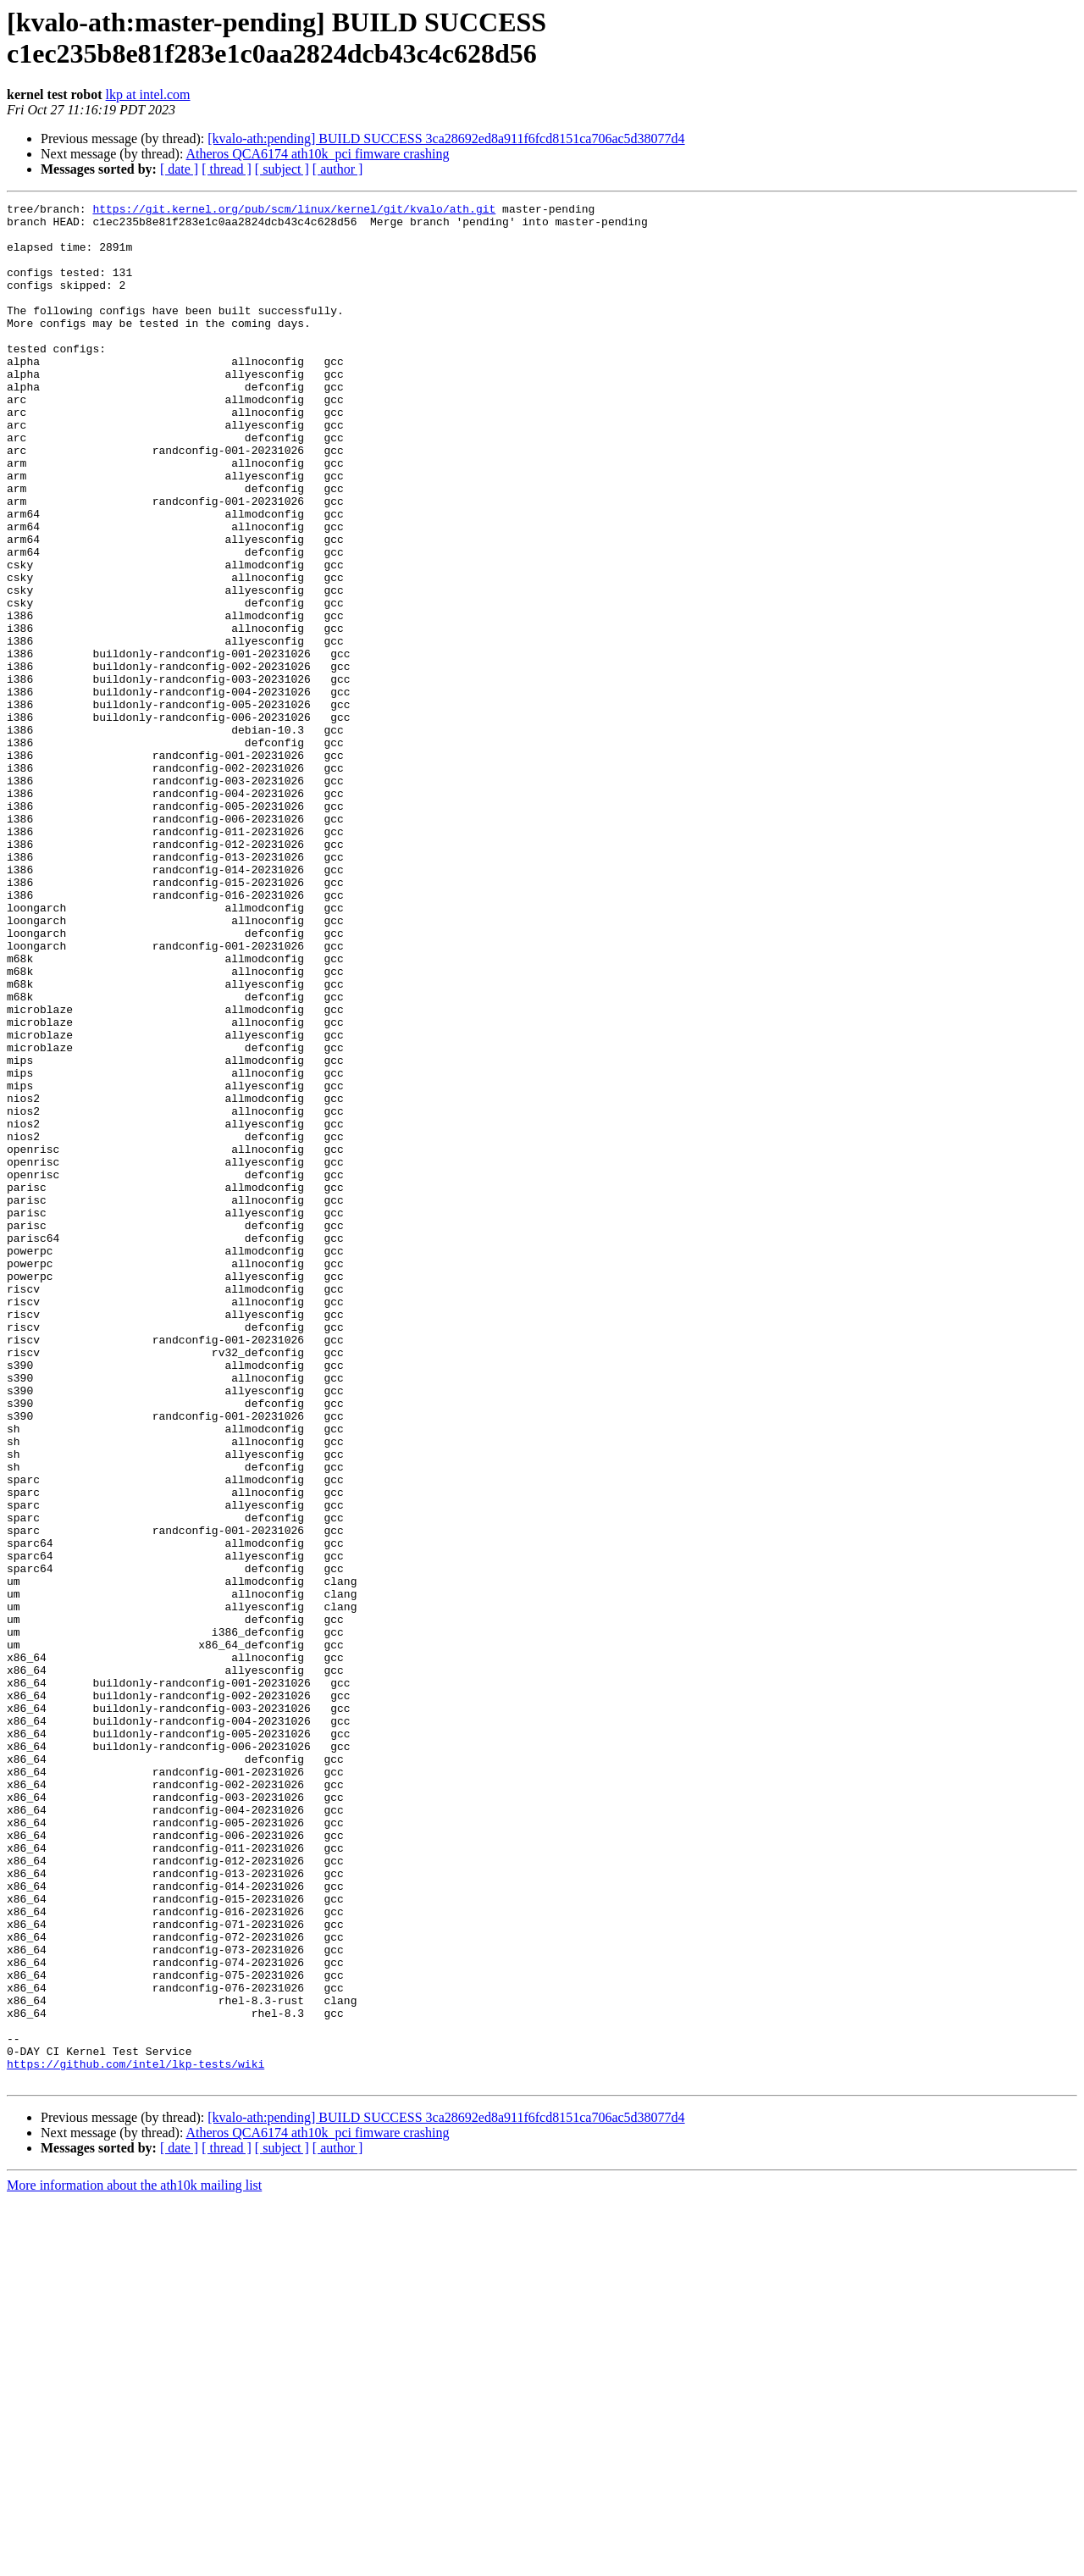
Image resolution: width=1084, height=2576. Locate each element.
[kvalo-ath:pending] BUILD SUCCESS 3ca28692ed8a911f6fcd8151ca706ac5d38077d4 (445, 138)
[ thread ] (227, 169)
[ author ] (337, 169)
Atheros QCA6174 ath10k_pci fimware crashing (318, 154)
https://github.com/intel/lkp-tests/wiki (135, 2437)
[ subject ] (282, 169)
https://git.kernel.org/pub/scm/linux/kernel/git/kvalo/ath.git (293, 211)
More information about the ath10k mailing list (134, 2561)
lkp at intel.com (148, 94)
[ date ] (179, 169)
